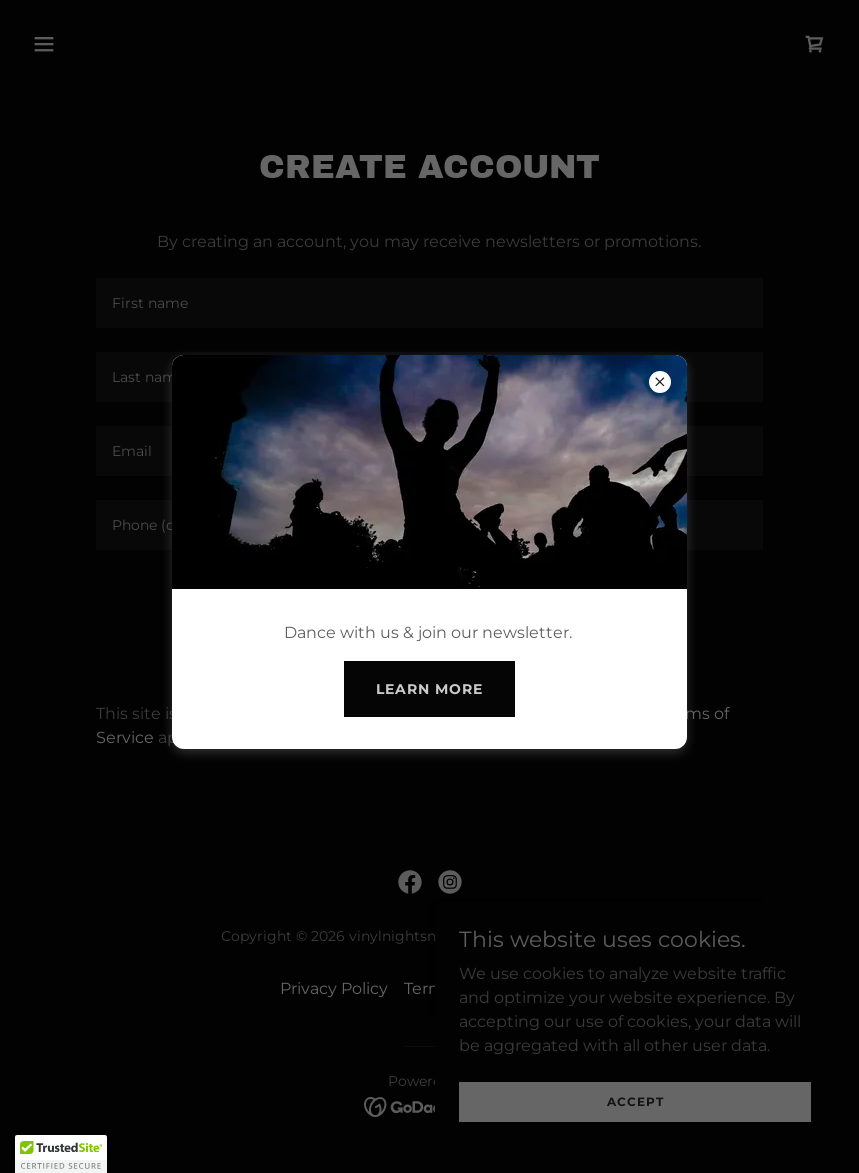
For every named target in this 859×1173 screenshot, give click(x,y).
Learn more (429, 689)
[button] (61, 1154)
